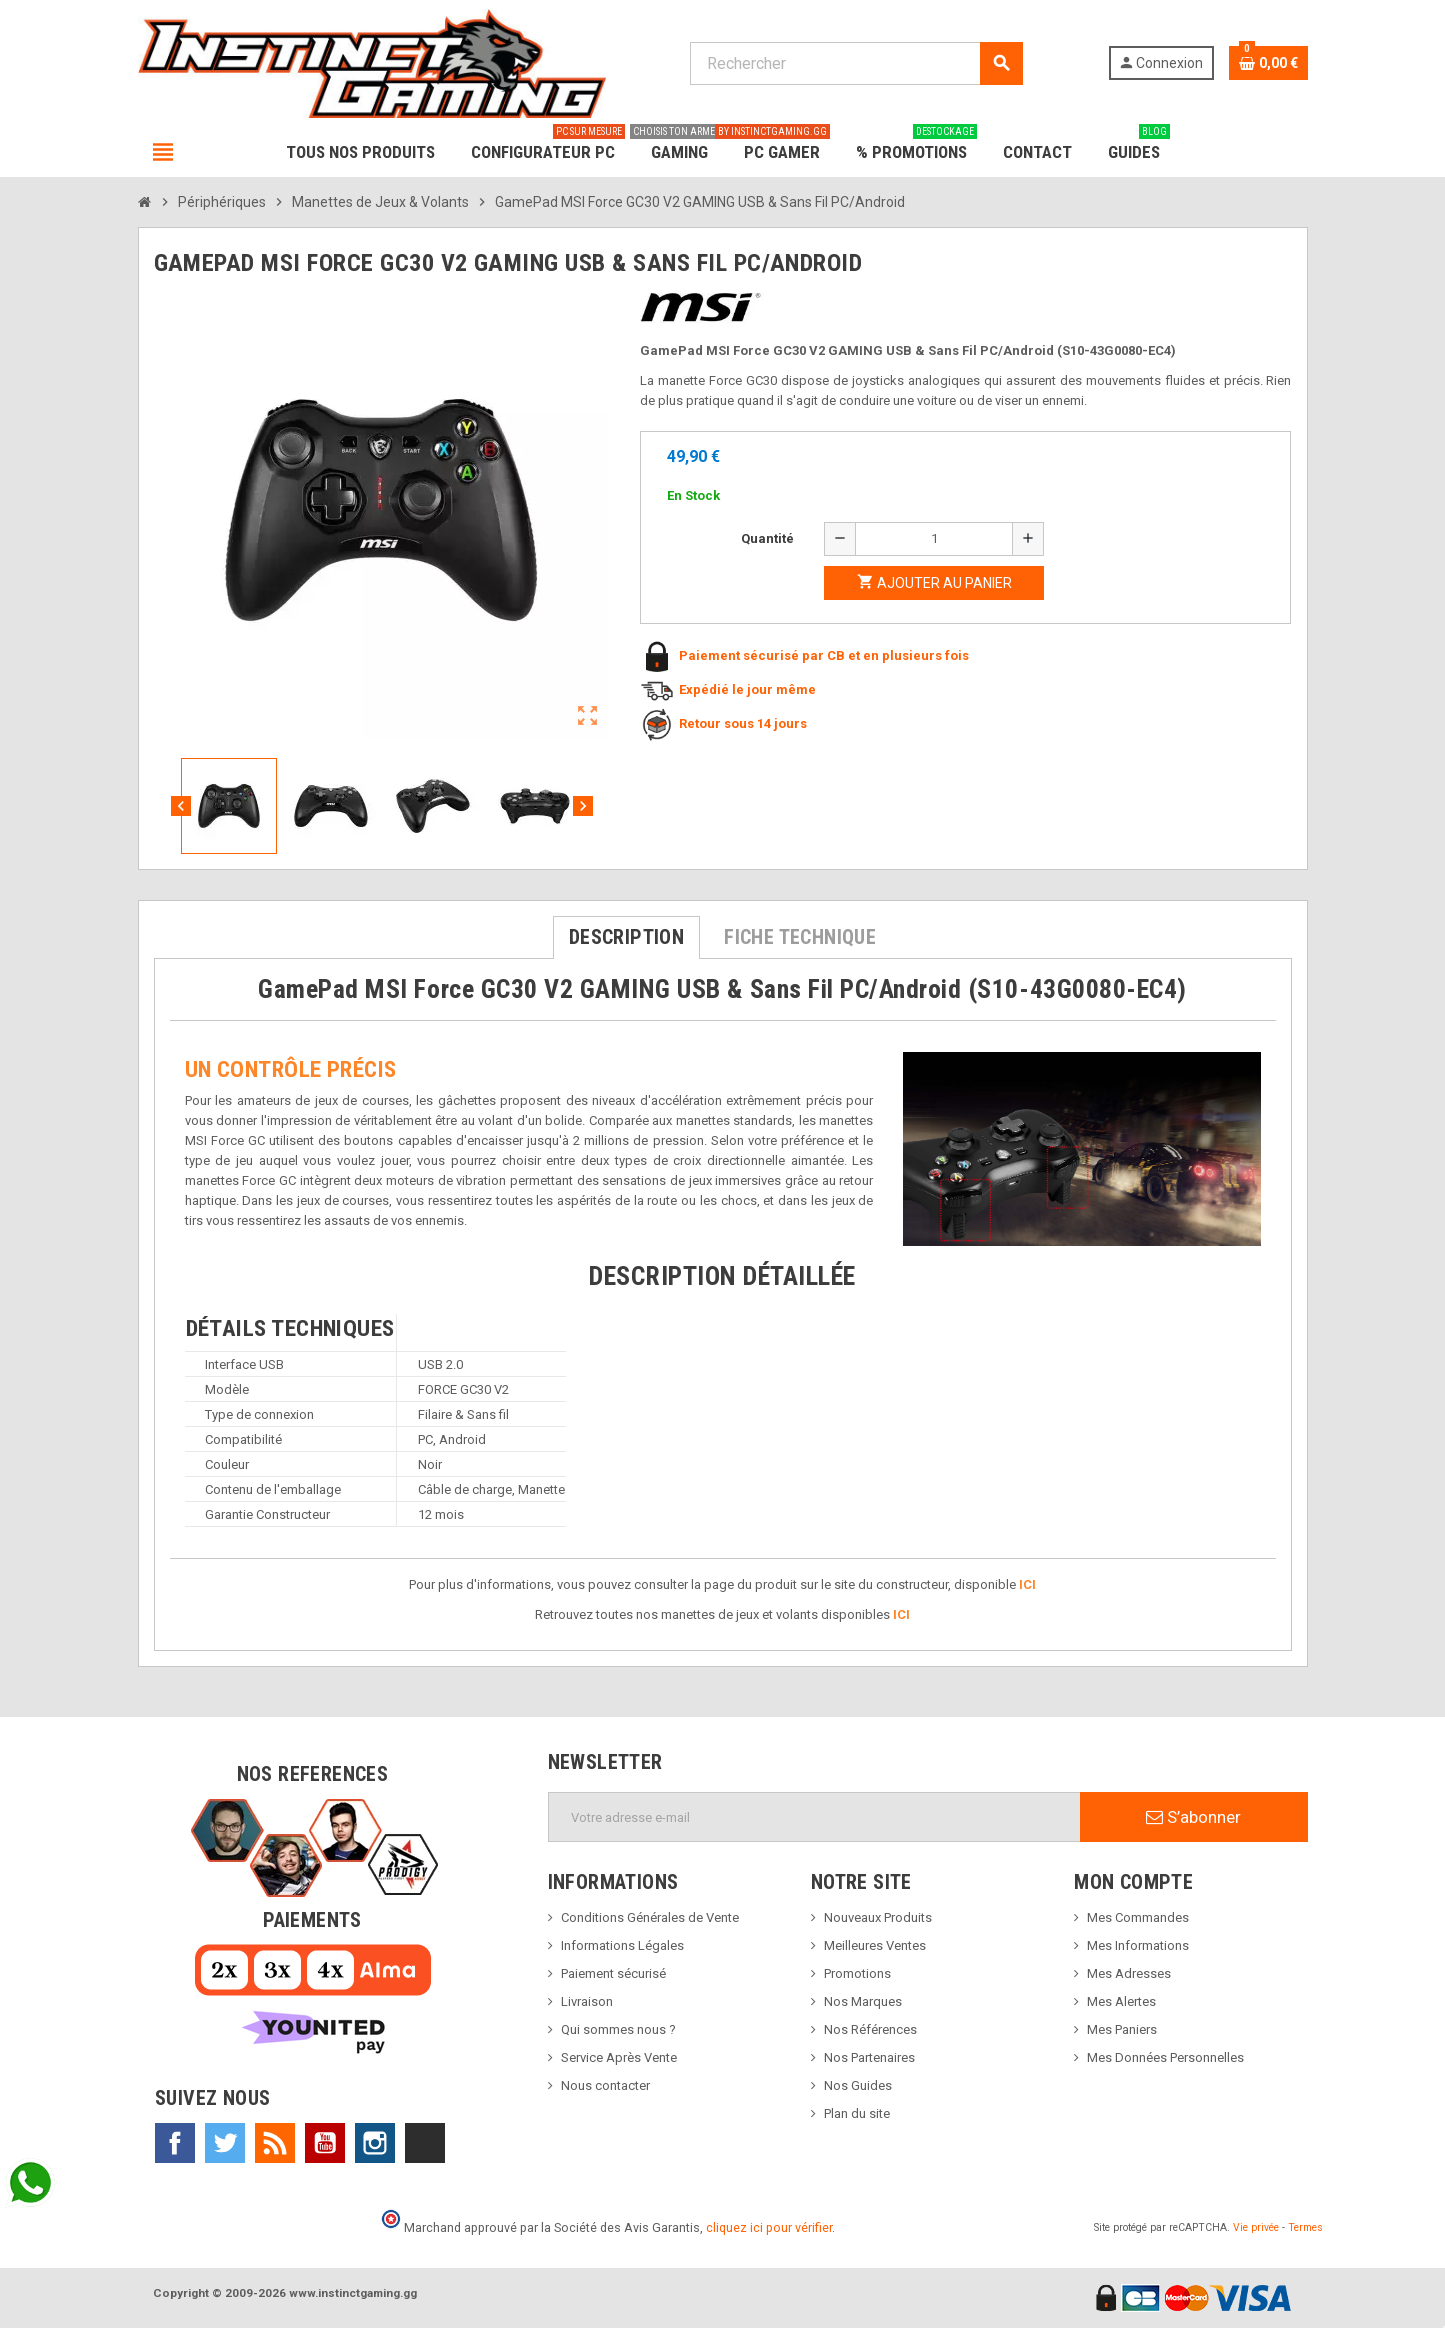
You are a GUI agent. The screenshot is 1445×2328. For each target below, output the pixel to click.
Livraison (587, 2001)
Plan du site (857, 2113)
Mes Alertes (1121, 2001)
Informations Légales (622, 1945)
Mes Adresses (1129, 1973)
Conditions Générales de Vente (650, 1917)
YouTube (325, 2143)
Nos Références (870, 2029)
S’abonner (1193, 1817)
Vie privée (1256, 2227)
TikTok (425, 2143)
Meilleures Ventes (875, 1945)
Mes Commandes (1138, 1917)
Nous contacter (605, 2085)
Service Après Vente (619, 2057)
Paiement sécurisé (613, 1973)
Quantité (767, 538)
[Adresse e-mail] (814, 1817)
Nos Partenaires (869, 2057)
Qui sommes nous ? (618, 2029)
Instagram (375, 2143)
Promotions (857, 1973)
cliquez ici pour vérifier (769, 2227)
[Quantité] (934, 539)
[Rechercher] (856, 63)
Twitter (225, 2143)
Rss (275, 2143)
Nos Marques (863, 2001)
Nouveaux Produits (878, 1917)
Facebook (175, 2143)
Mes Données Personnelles (1165, 2057)
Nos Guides (858, 2085)
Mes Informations (1138, 1945)
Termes (1305, 2227)
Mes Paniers (1122, 2029)
